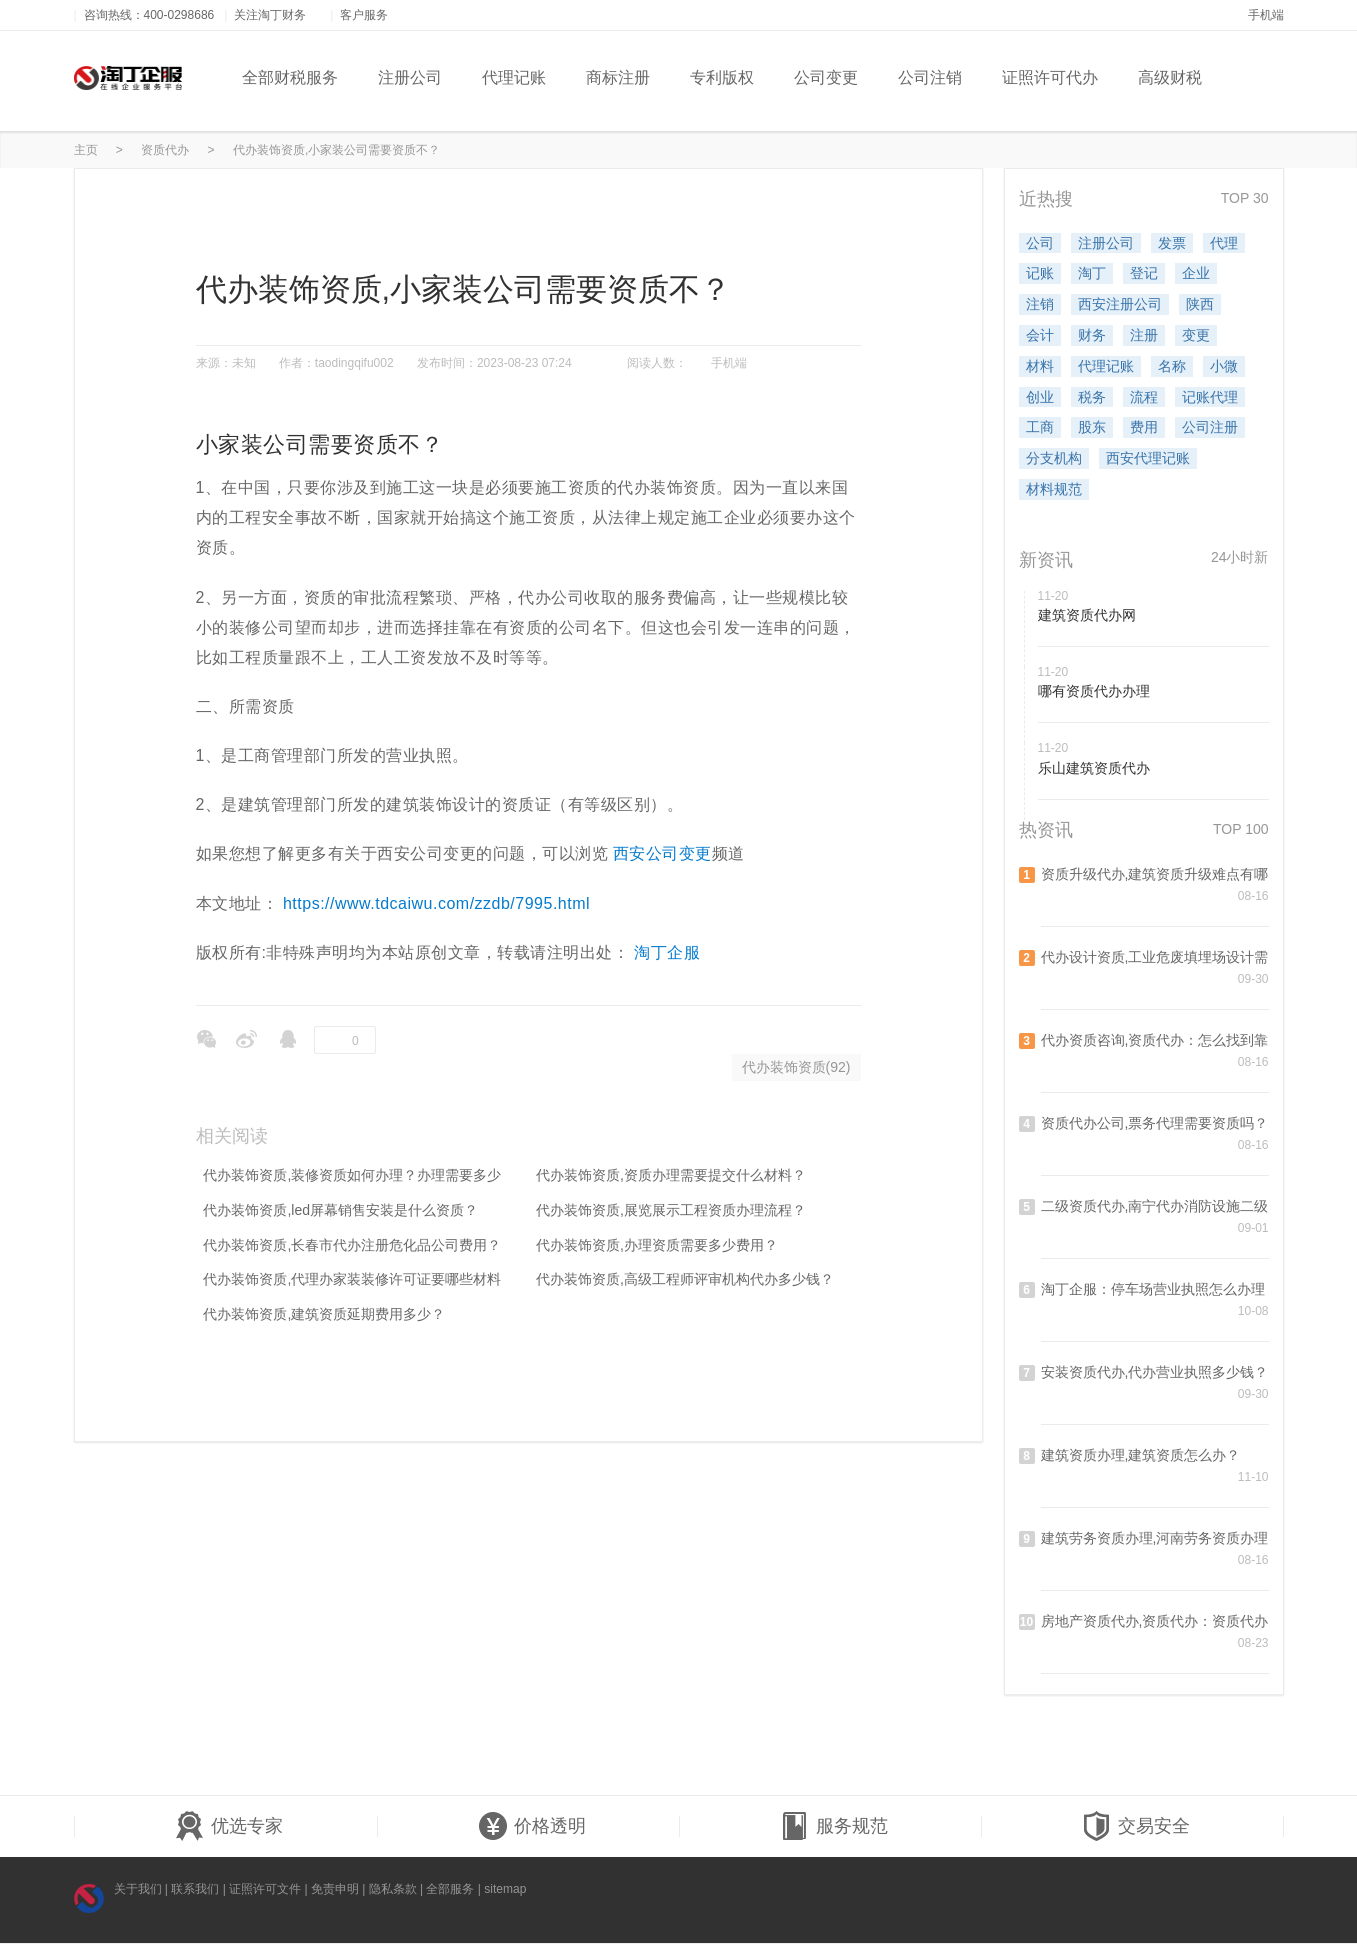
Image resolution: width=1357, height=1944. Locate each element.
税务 (1092, 397)
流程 (1144, 397)
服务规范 (834, 1827)
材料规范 (1054, 489)
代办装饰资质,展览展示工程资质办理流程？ (671, 1210)
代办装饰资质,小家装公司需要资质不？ (336, 150)
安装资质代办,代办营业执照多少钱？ (1155, 1372)
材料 (1040, 366)
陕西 (1200, 304)
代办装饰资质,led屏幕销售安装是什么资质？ (340, 1210)
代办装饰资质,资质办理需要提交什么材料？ (671, 1175)
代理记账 (514, 77)
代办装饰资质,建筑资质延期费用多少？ (324, 1314)
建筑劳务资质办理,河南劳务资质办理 (1155, 1538)
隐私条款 (393, 1889)
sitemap (505, 1889)
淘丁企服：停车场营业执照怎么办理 (1153, 1289)
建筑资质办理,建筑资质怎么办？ (1141, 1455)
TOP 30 (1245, 198)
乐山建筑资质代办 (1094, 768)
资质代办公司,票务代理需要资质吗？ (1155, 1123)
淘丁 (1092, 273)
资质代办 (165, 150)
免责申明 (335, 1889)
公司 (1040, 243)
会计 (1040, 335)
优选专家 (229, 1827)
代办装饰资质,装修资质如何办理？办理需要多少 (352, 1175)
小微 (1224, 366)
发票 (1172, 243)
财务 (1092, 335)
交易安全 (1136, 1827)
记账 (1040, 273)
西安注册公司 (1120, 304)
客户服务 (371, 15)
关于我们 (138, 1889)
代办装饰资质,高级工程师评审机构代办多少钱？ (685, 1279)
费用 (1144, 427)
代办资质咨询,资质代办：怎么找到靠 (1155, 1040)
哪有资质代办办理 (1094, 691)
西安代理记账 (1148, 458)
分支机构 (1054, 458)
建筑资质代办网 (1087, 615)
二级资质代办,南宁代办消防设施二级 (1155, 1206)
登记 (1144, 273)
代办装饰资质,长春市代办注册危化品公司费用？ (352, 1245)
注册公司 (410, 77)
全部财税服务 (290, 77)
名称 (1172, 366)
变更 (1196, 335)
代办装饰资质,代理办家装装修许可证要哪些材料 (352, 1279)
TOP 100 (1241, 829)
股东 (1092, 427)
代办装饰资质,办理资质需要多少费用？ (657, 1245)
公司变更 (826, 77)
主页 (86, 150)
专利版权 (722, 77)
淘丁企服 (667, 952)
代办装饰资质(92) (796, 1067)
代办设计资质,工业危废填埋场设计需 (1155, 957)
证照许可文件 (265, 1889)
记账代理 (1210, 397)
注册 (1144, 335)
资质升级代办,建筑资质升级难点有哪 (1155, 874)
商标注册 (618, 77)
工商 (1040, 427)
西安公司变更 (662, 853)
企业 (1196, 273)
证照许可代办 (1050, 77)
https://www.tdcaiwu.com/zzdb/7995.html (436, 903)
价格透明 (532, 1827)
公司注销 (930, 77)
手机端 (1266, 15)
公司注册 (1210, 427)
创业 (1040, 397)
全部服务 (450, 1889)
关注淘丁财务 (277, 15)
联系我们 (195, 1889)
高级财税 (1170, 77)
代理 (1224, 243)
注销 (1040, 304)
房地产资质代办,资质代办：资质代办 (1155, 1621)
